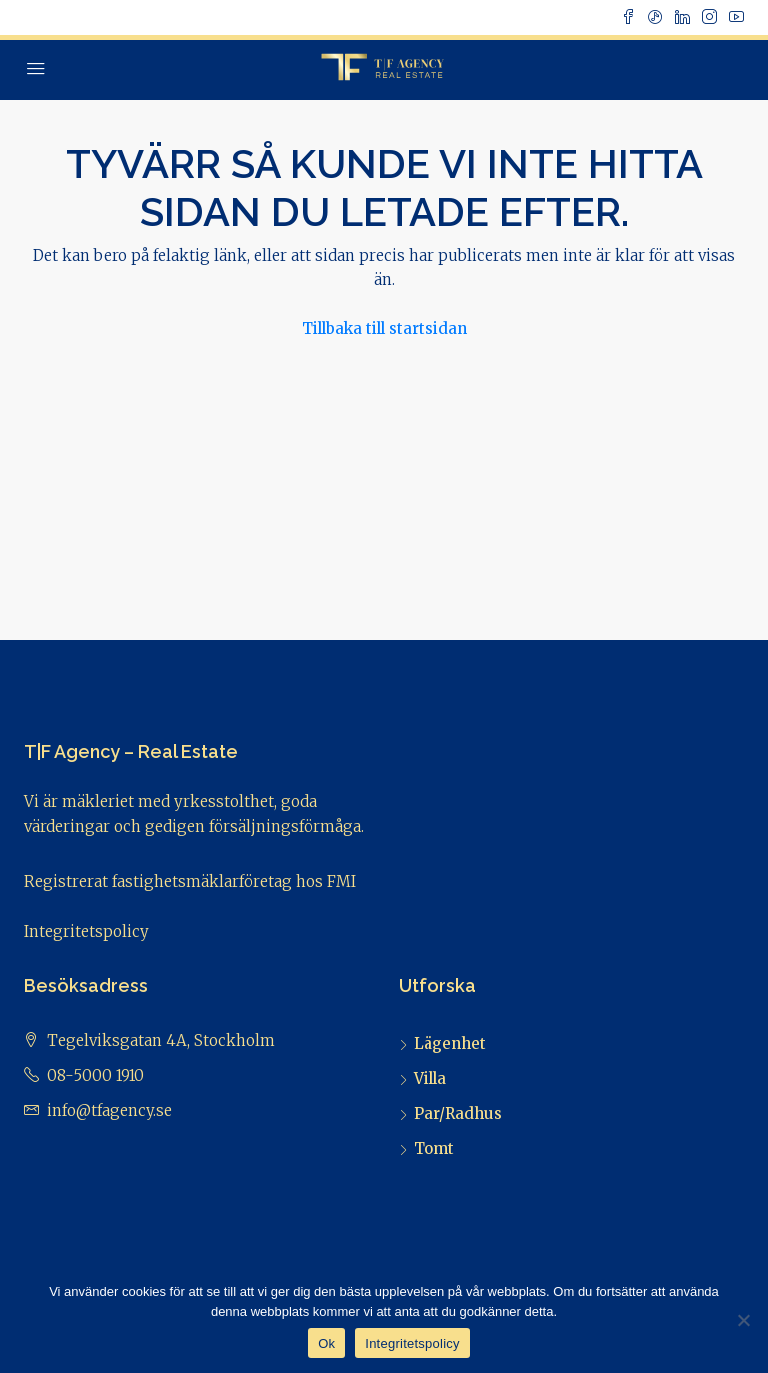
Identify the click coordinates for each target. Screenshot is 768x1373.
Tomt (434, 1148)
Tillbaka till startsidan (384, 328)
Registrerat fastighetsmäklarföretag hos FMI (190, 881)
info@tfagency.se (109, 1110)
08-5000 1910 (95, 1075)
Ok (326, 1343)
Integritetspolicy (86, 931)
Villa (430, 1078)
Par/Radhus (458, 1113)
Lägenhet (450, 1043)
